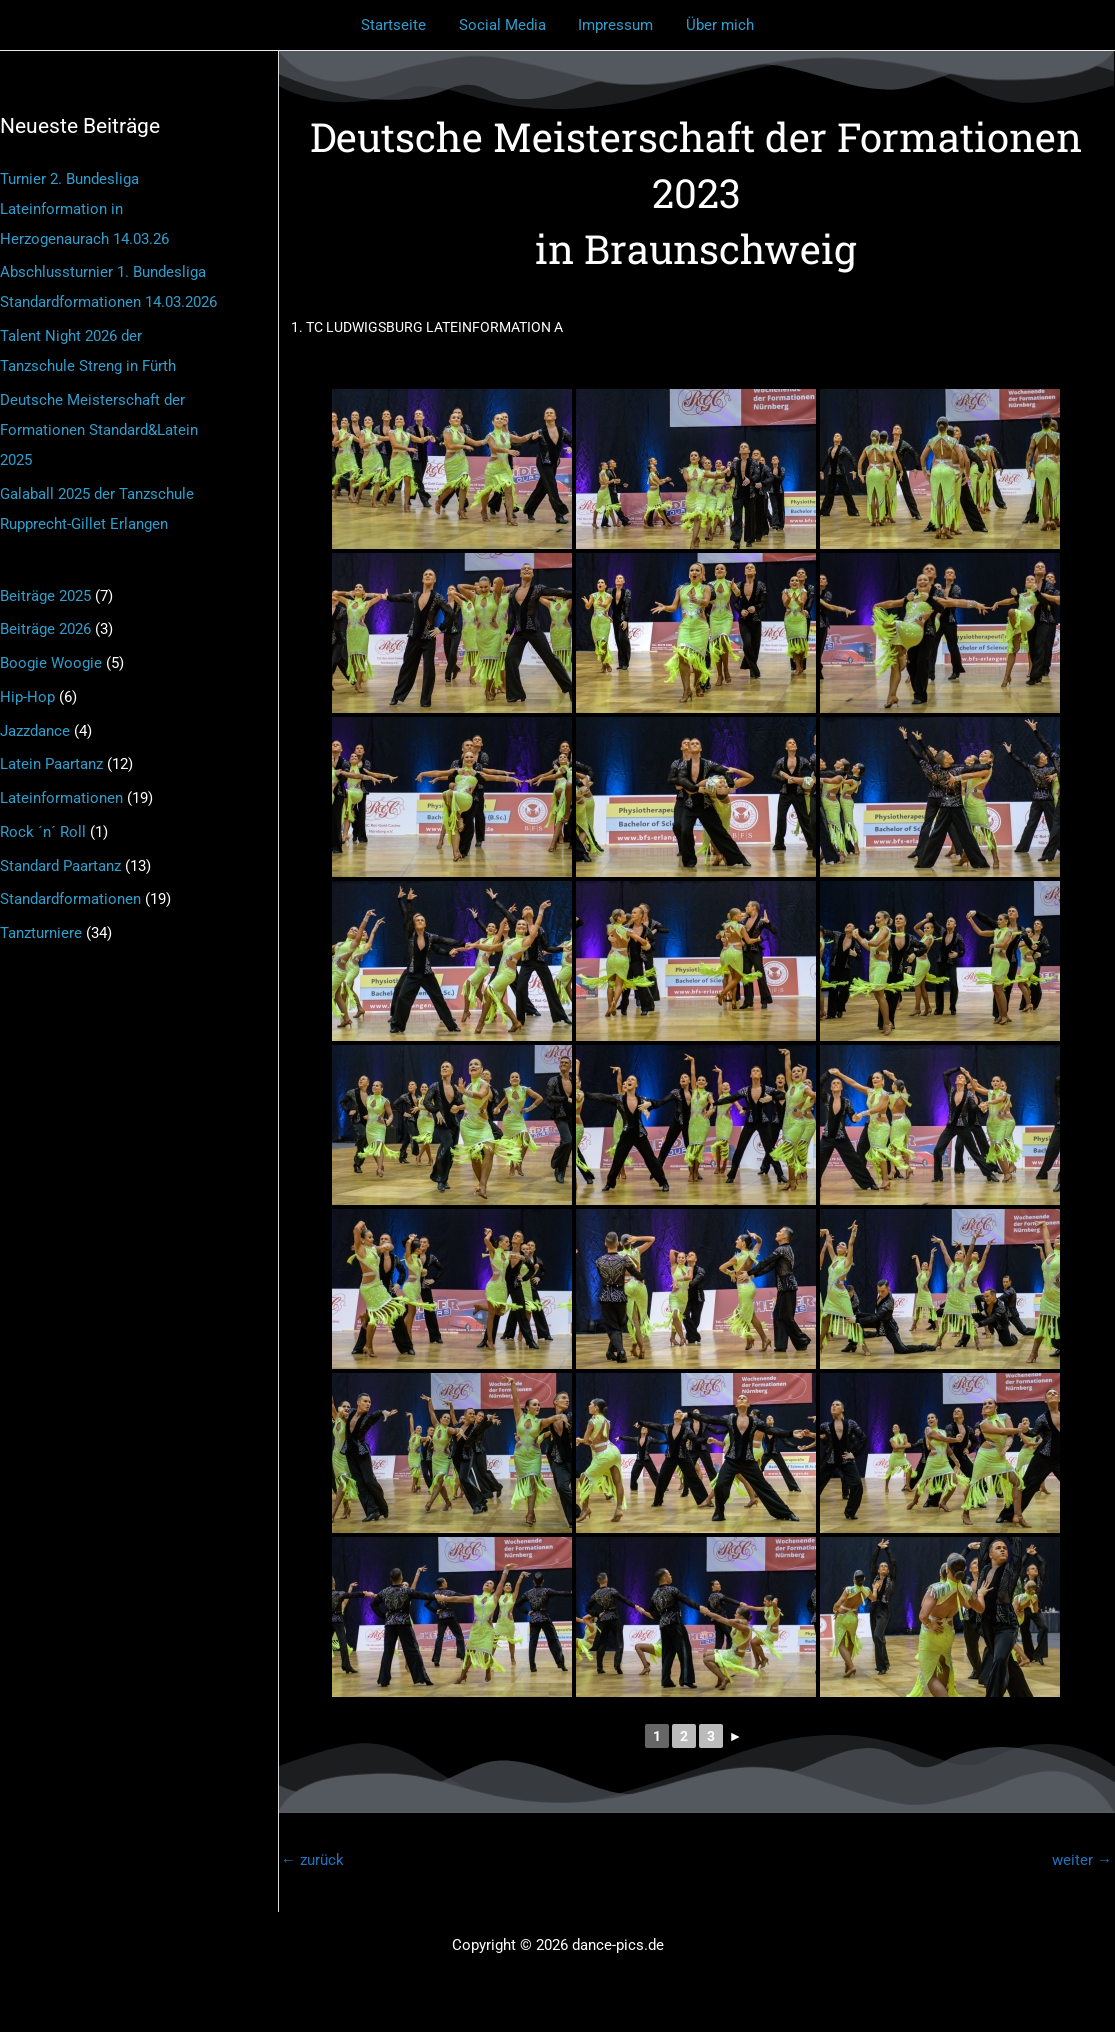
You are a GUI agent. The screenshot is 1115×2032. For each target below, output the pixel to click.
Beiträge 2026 (45, 629)
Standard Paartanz (60, 866)
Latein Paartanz (51, 764)
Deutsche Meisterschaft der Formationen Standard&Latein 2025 (99, 430)
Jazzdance (35, 731)
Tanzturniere (41, 933)
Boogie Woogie (51, 663)
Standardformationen (70, 899)
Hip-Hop (27, 697)
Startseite (397, 25)
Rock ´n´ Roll (43, 832)
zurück (312, 1860)
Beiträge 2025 (45, 596)
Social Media (503, 25)
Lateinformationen (61, 798)
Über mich (716, 25)
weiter (1082, 1860)
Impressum (614, 25)
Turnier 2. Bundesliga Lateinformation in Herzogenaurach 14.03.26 (84, 209)
